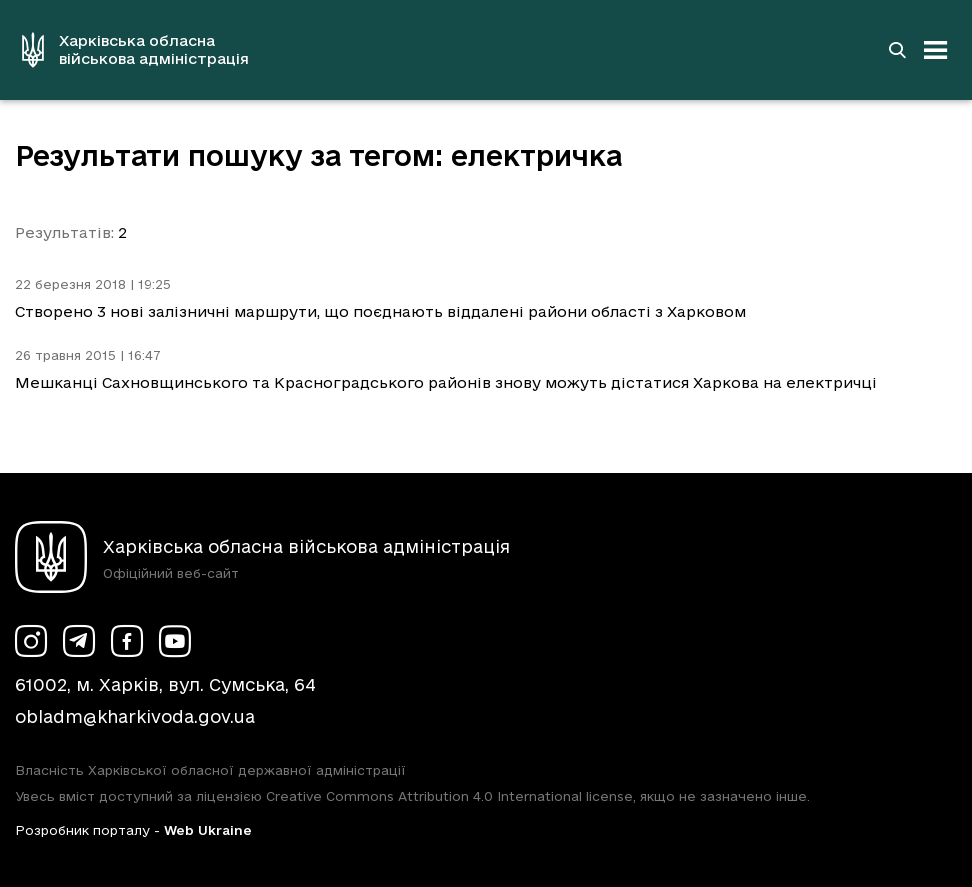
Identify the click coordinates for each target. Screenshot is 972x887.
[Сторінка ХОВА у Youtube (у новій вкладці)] (175, 641)
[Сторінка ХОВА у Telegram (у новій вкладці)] (79, 641)
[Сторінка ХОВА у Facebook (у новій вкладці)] (127, 641)
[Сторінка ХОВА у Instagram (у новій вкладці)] (31, 641)
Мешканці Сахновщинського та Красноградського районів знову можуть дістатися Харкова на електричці (446, 382)
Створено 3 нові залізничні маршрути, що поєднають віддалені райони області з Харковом (380, 311)
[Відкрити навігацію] (936, 50)
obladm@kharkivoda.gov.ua (135, 716)
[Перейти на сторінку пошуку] (897, 50)
